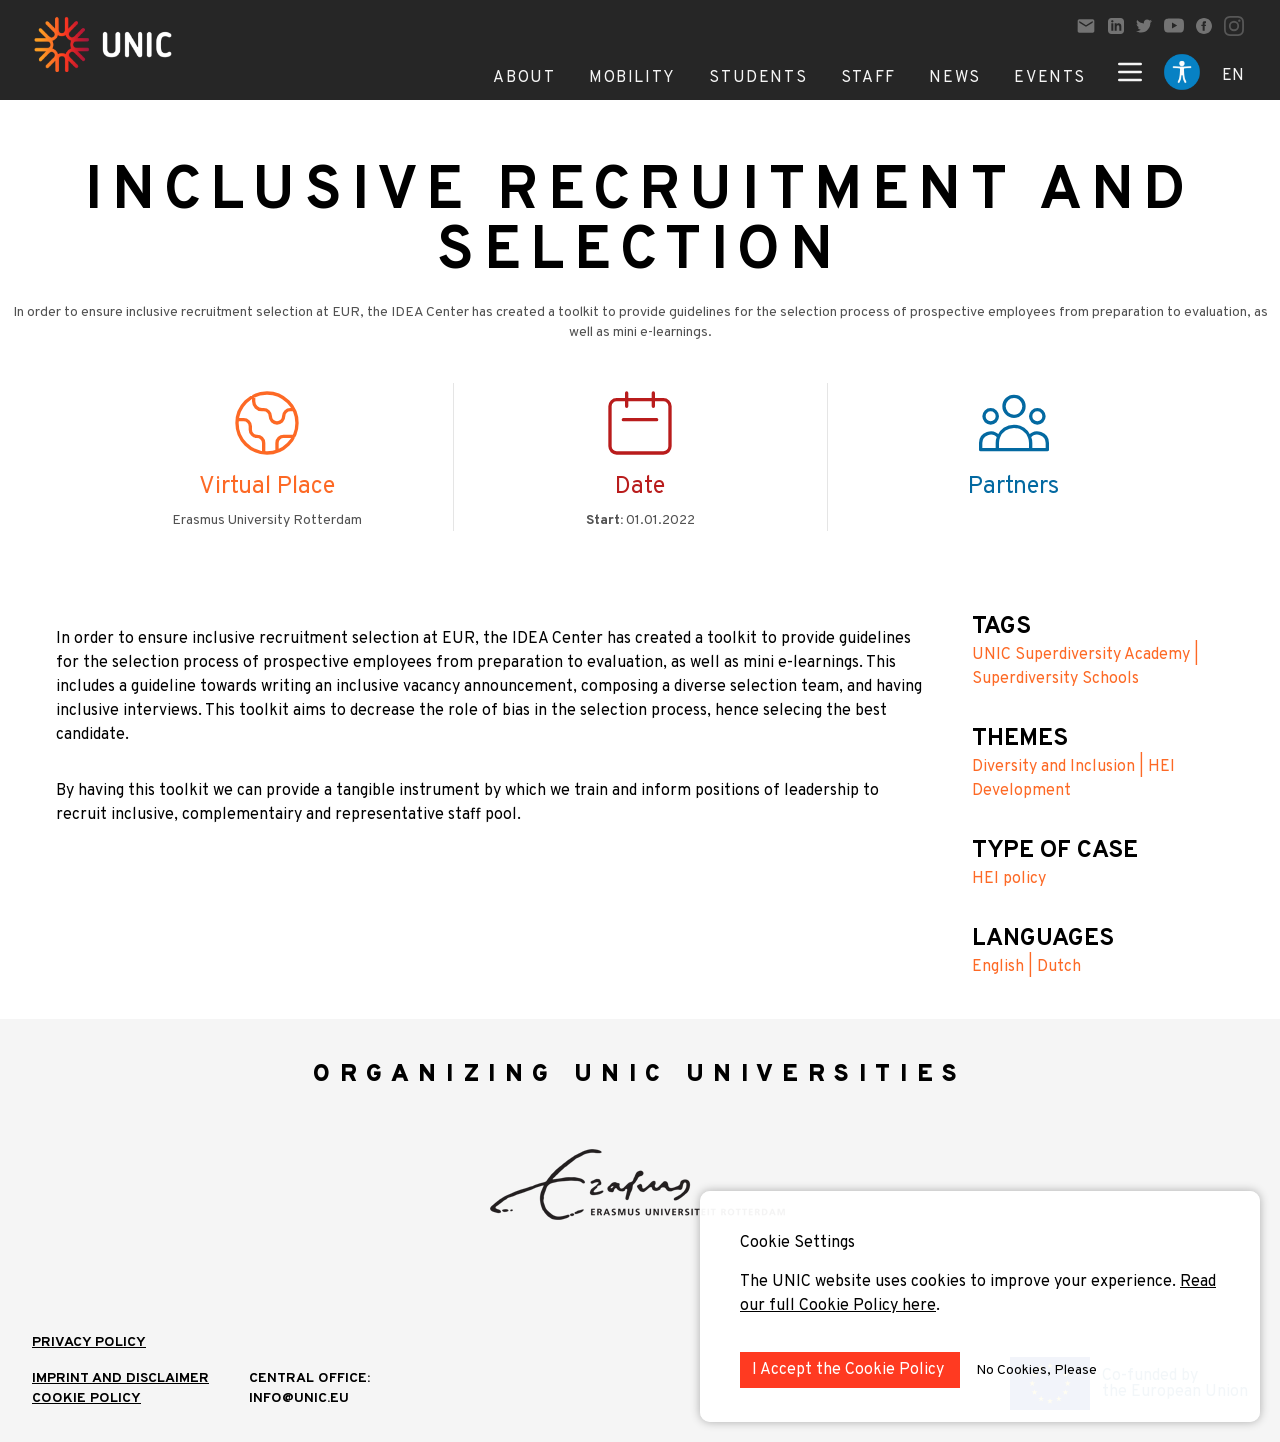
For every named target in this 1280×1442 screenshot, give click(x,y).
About (524, 78)
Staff (868, 78)
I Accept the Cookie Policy (850, 1370)
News (954, 78)
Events (1050, 78)
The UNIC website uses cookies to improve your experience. (960, 1282)
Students (758, 78)
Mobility (632, 78)
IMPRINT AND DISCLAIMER (120, 1378)
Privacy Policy (89, 1342)
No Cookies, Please (1036, 1370)
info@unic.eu (299, 1398)
